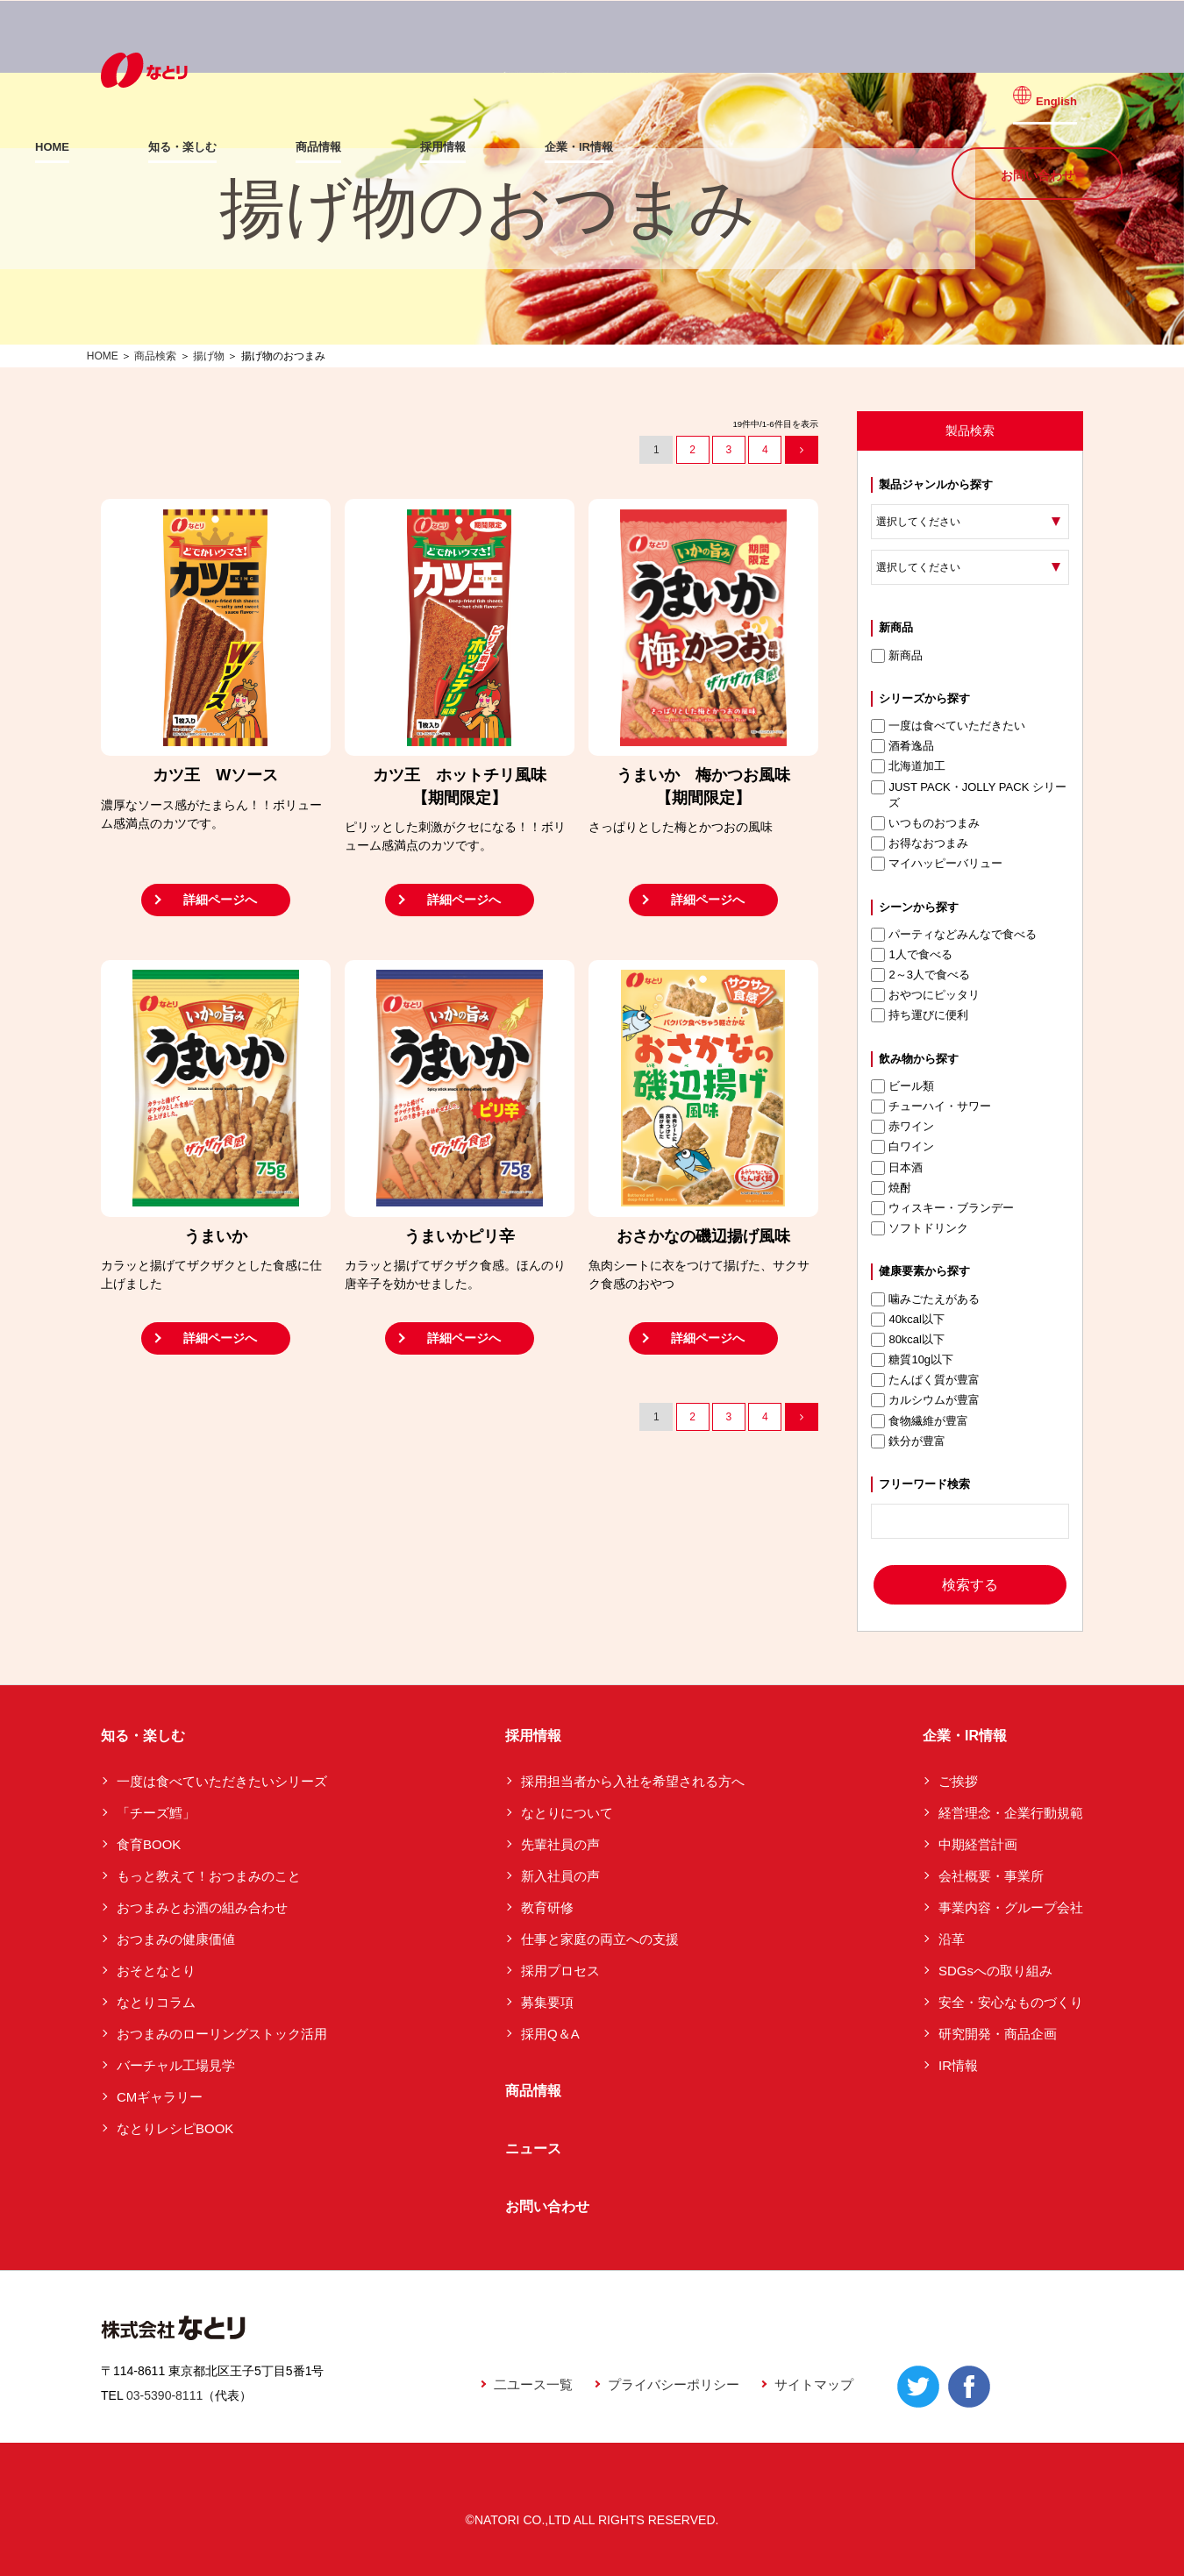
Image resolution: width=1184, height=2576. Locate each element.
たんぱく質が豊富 (925, 1380)
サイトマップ (813, 2384)
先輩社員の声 (560, 1844)
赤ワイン (902, 1127)
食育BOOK (149, 1844)
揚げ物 (209, 356)
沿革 (951, 1939)
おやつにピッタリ (925, 995)
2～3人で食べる (920, 975)
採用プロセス (560, 1970)
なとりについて (567, 1812)
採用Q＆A (550, 2033)
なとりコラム (156, 2002)
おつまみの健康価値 (176, 1939)
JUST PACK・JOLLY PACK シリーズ (968, 794)
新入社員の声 (560, 1875)
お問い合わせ (1037, 146)
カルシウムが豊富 (925, 1400)
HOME (118, 146)
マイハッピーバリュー (936, 864)
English (1068, 89)
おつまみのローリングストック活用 (222, 2033)
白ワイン (902, 1147)
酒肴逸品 (902, 746)
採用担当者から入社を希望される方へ (633, 1781)
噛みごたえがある (925, 1299)
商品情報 (384, 146)
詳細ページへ (220, 900)
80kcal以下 (908, 1340)
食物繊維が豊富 (919, 1421)
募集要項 (547, 2002)
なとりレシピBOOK (175, 2128)
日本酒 (897, 1168)
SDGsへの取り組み (995, 1970)
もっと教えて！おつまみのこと (209, 1875)
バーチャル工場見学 (176, 2065)
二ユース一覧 (533, 2384)
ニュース (533, 2148)
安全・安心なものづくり (1010, 2002)
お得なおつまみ (919, 843)
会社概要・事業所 (991, 1875)
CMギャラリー (160, 2096)
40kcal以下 (908, 1320)
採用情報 (508, 146)
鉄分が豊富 (908, 1441)
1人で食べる (911, 955)
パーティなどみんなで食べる (954, 935)
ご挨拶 (958, 1781)
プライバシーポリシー (673, 2384)
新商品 (897, 656)
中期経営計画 (977, 1844)
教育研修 (547, 1907)
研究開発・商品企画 (997, 2033)
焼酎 (891, 1188)
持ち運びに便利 (919, 1015)
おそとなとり (156, 1970)
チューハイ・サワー (931, 1106)
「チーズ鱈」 (156, 1812)
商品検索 (155, 356)
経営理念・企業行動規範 (1010, 1812)
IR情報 (958, 2065)
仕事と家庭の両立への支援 (600, 1939)
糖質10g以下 (912, 1360)
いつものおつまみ (925, 823)
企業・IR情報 (644, 146)
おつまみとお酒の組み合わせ (202, 1907)
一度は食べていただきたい (948, 726)
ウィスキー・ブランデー (942, 1208)
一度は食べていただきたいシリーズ (222, 1781)
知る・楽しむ (248, 146)
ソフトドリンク (919, 1228)
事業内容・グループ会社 (1010, 1907)
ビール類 (902, 1086)
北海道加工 (908, 766)
